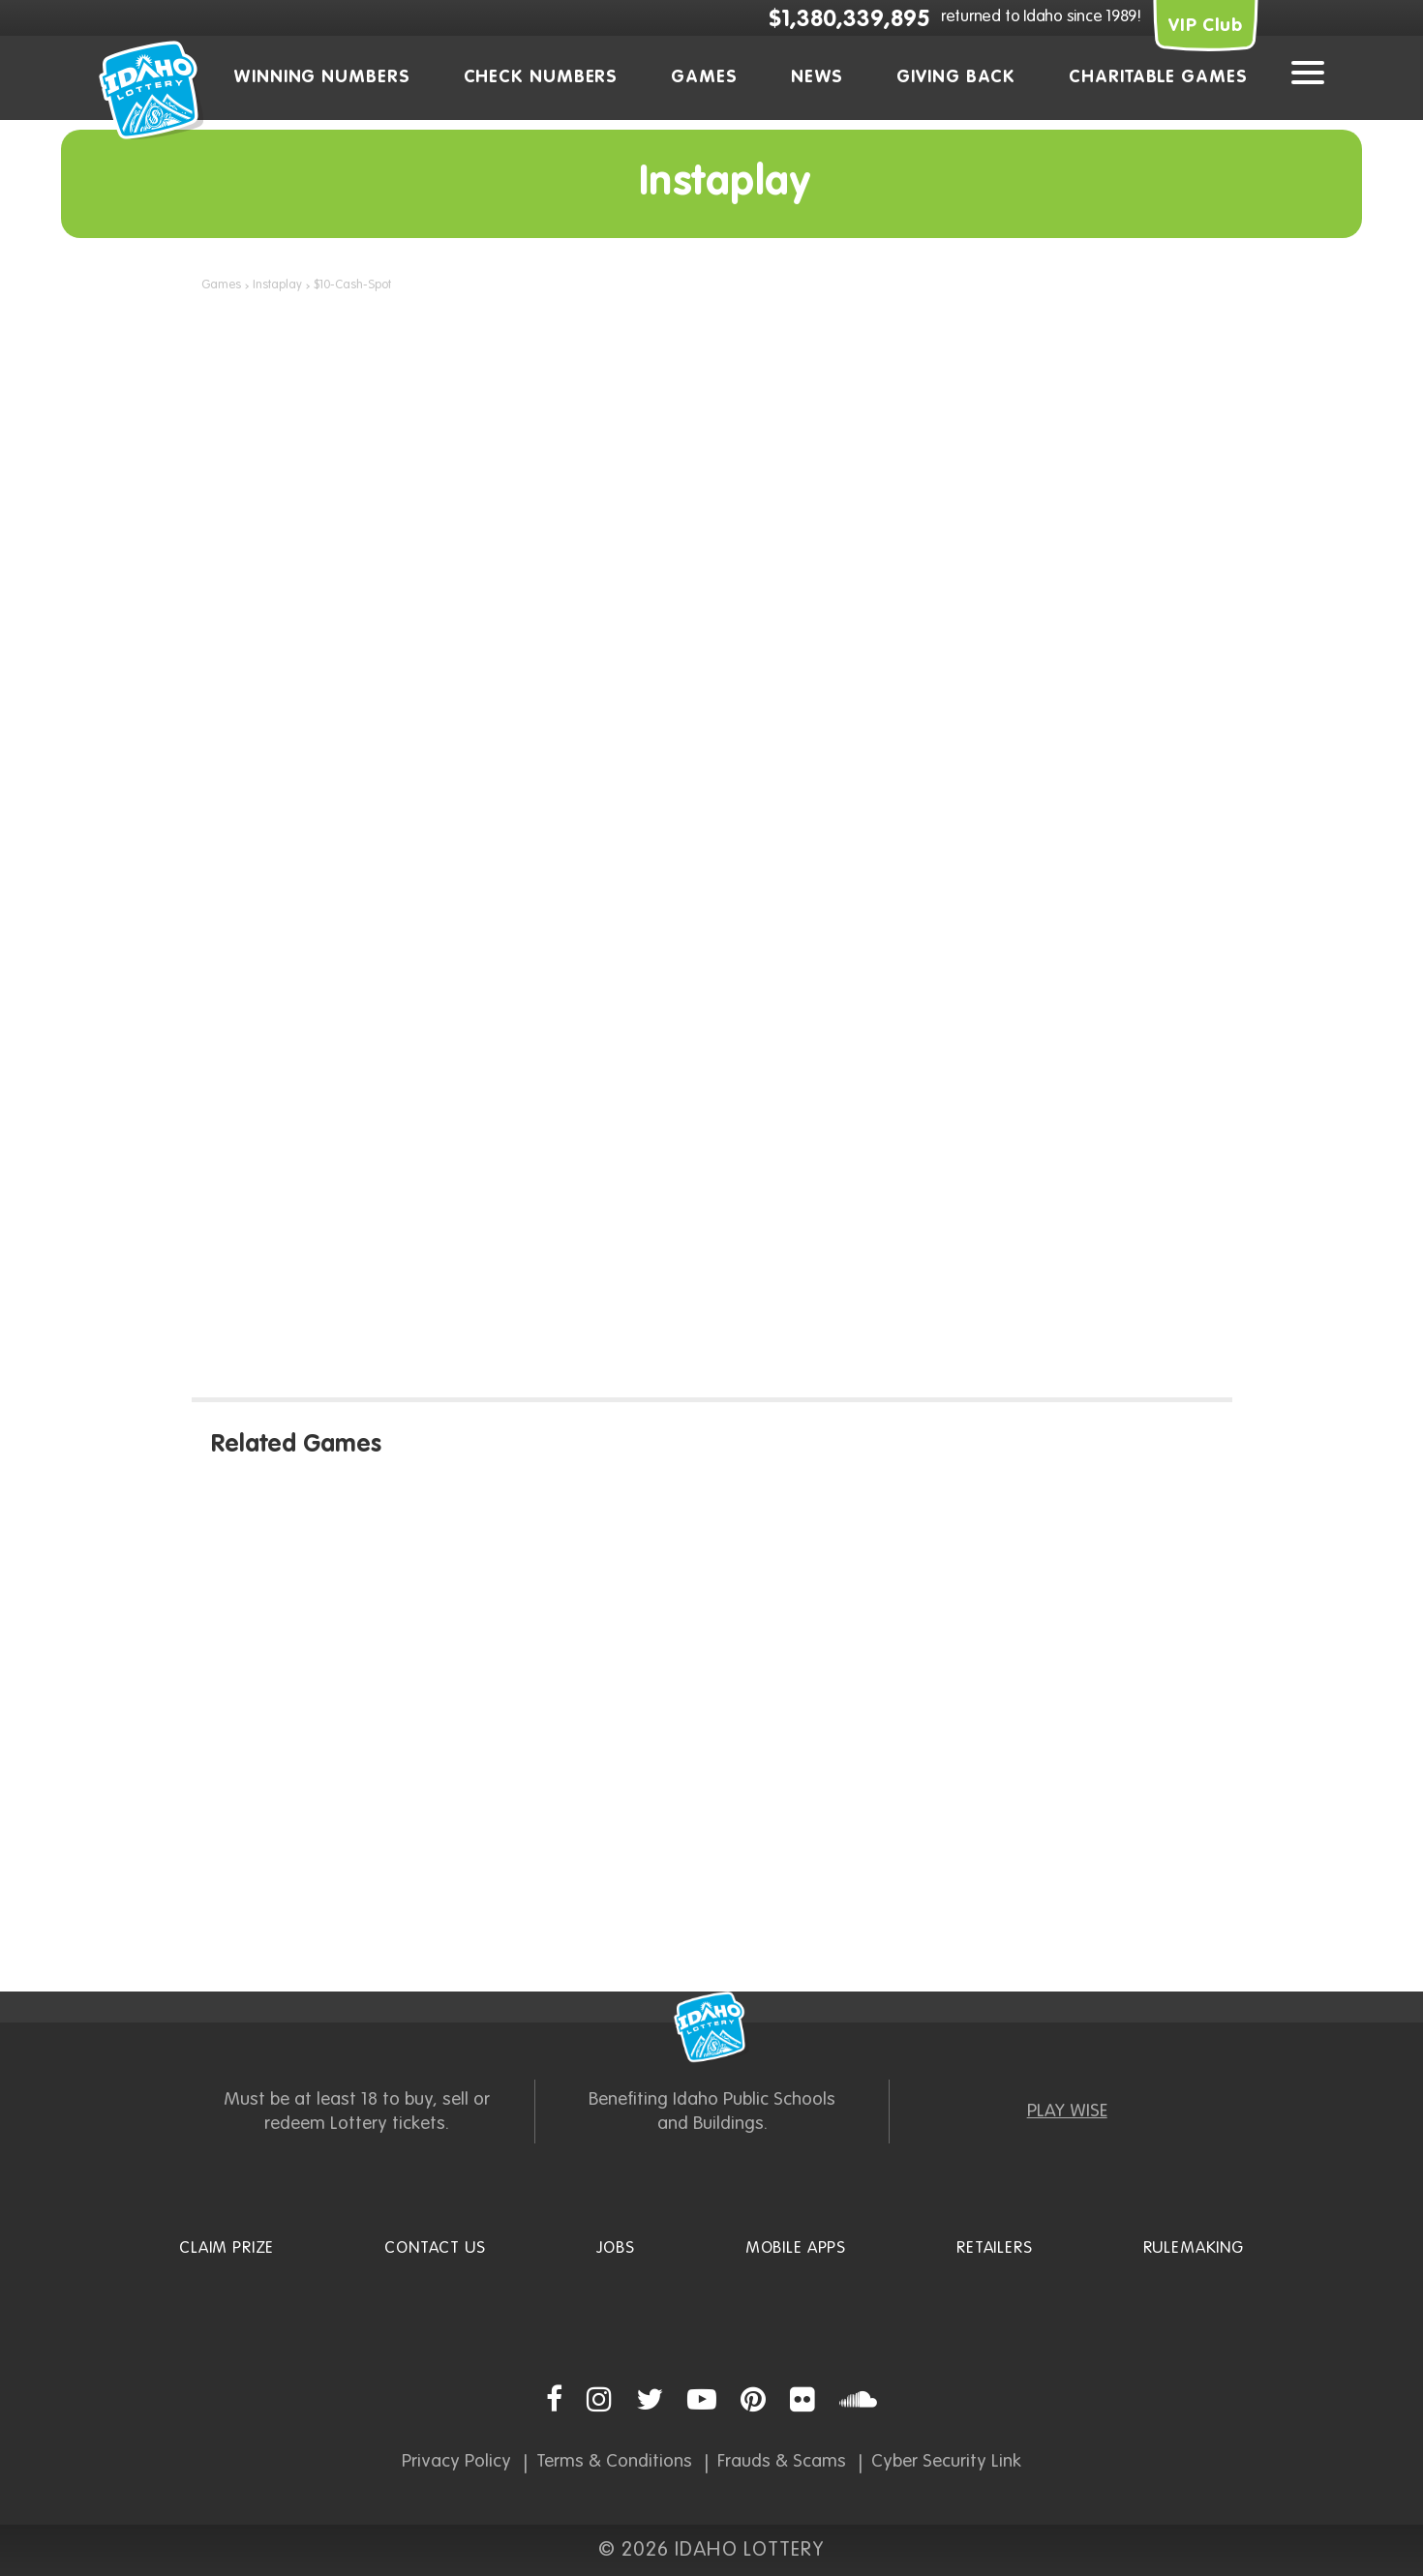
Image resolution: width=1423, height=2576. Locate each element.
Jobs (615, 2248)
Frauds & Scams (781, 2461)
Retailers (994, 2248)
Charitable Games (1158, 77)
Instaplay (277, 285)
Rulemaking (1194, 2248)
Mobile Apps (795, 2248)
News (817, 77)
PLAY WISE (1067, 2111)
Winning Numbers (321, 77)
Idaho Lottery (711, 2027)
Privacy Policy (456, 2461)
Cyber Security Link (946, 2461)
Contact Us (435, 2248)
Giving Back (955, 77)
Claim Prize (226, 2248)
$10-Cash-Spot (352, 285)
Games (704, 77)
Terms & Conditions (614, 2461)
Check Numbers (541, 77)
